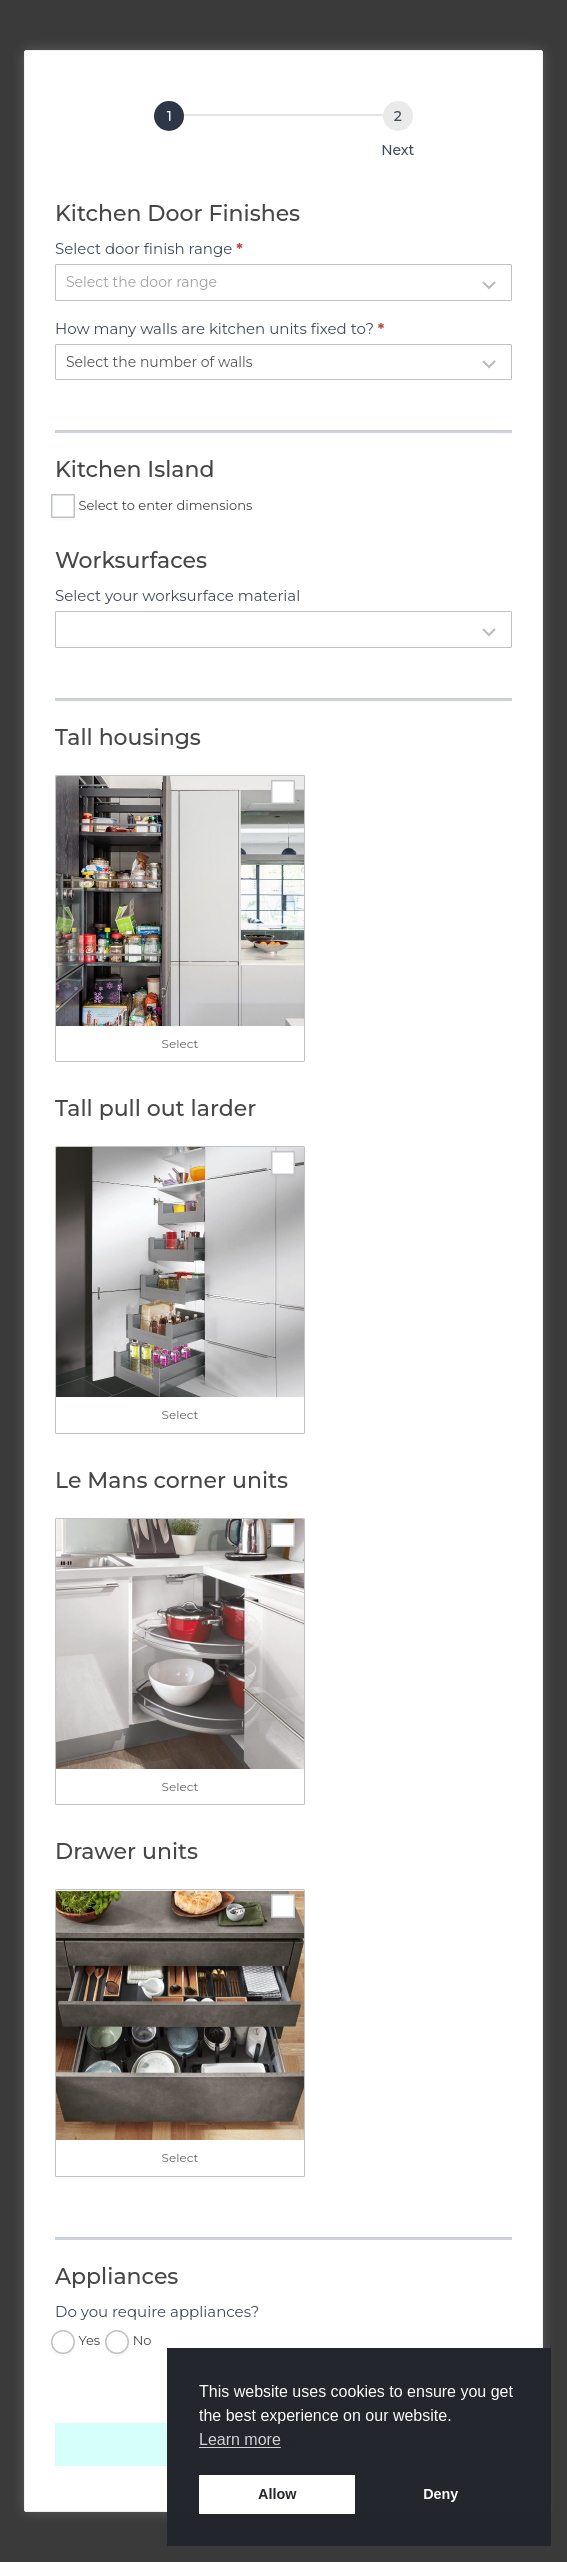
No (130, 2341)
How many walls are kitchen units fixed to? (219, 328)
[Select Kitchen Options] (169, 116)
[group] (283, 134)
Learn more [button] (240, 2439)
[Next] (398, 116)
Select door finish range (149, 248)
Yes (77, 2341)
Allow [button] (277, 2494)
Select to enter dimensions (153, 506)
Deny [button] (440, 2494)
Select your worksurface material (177, 595)
